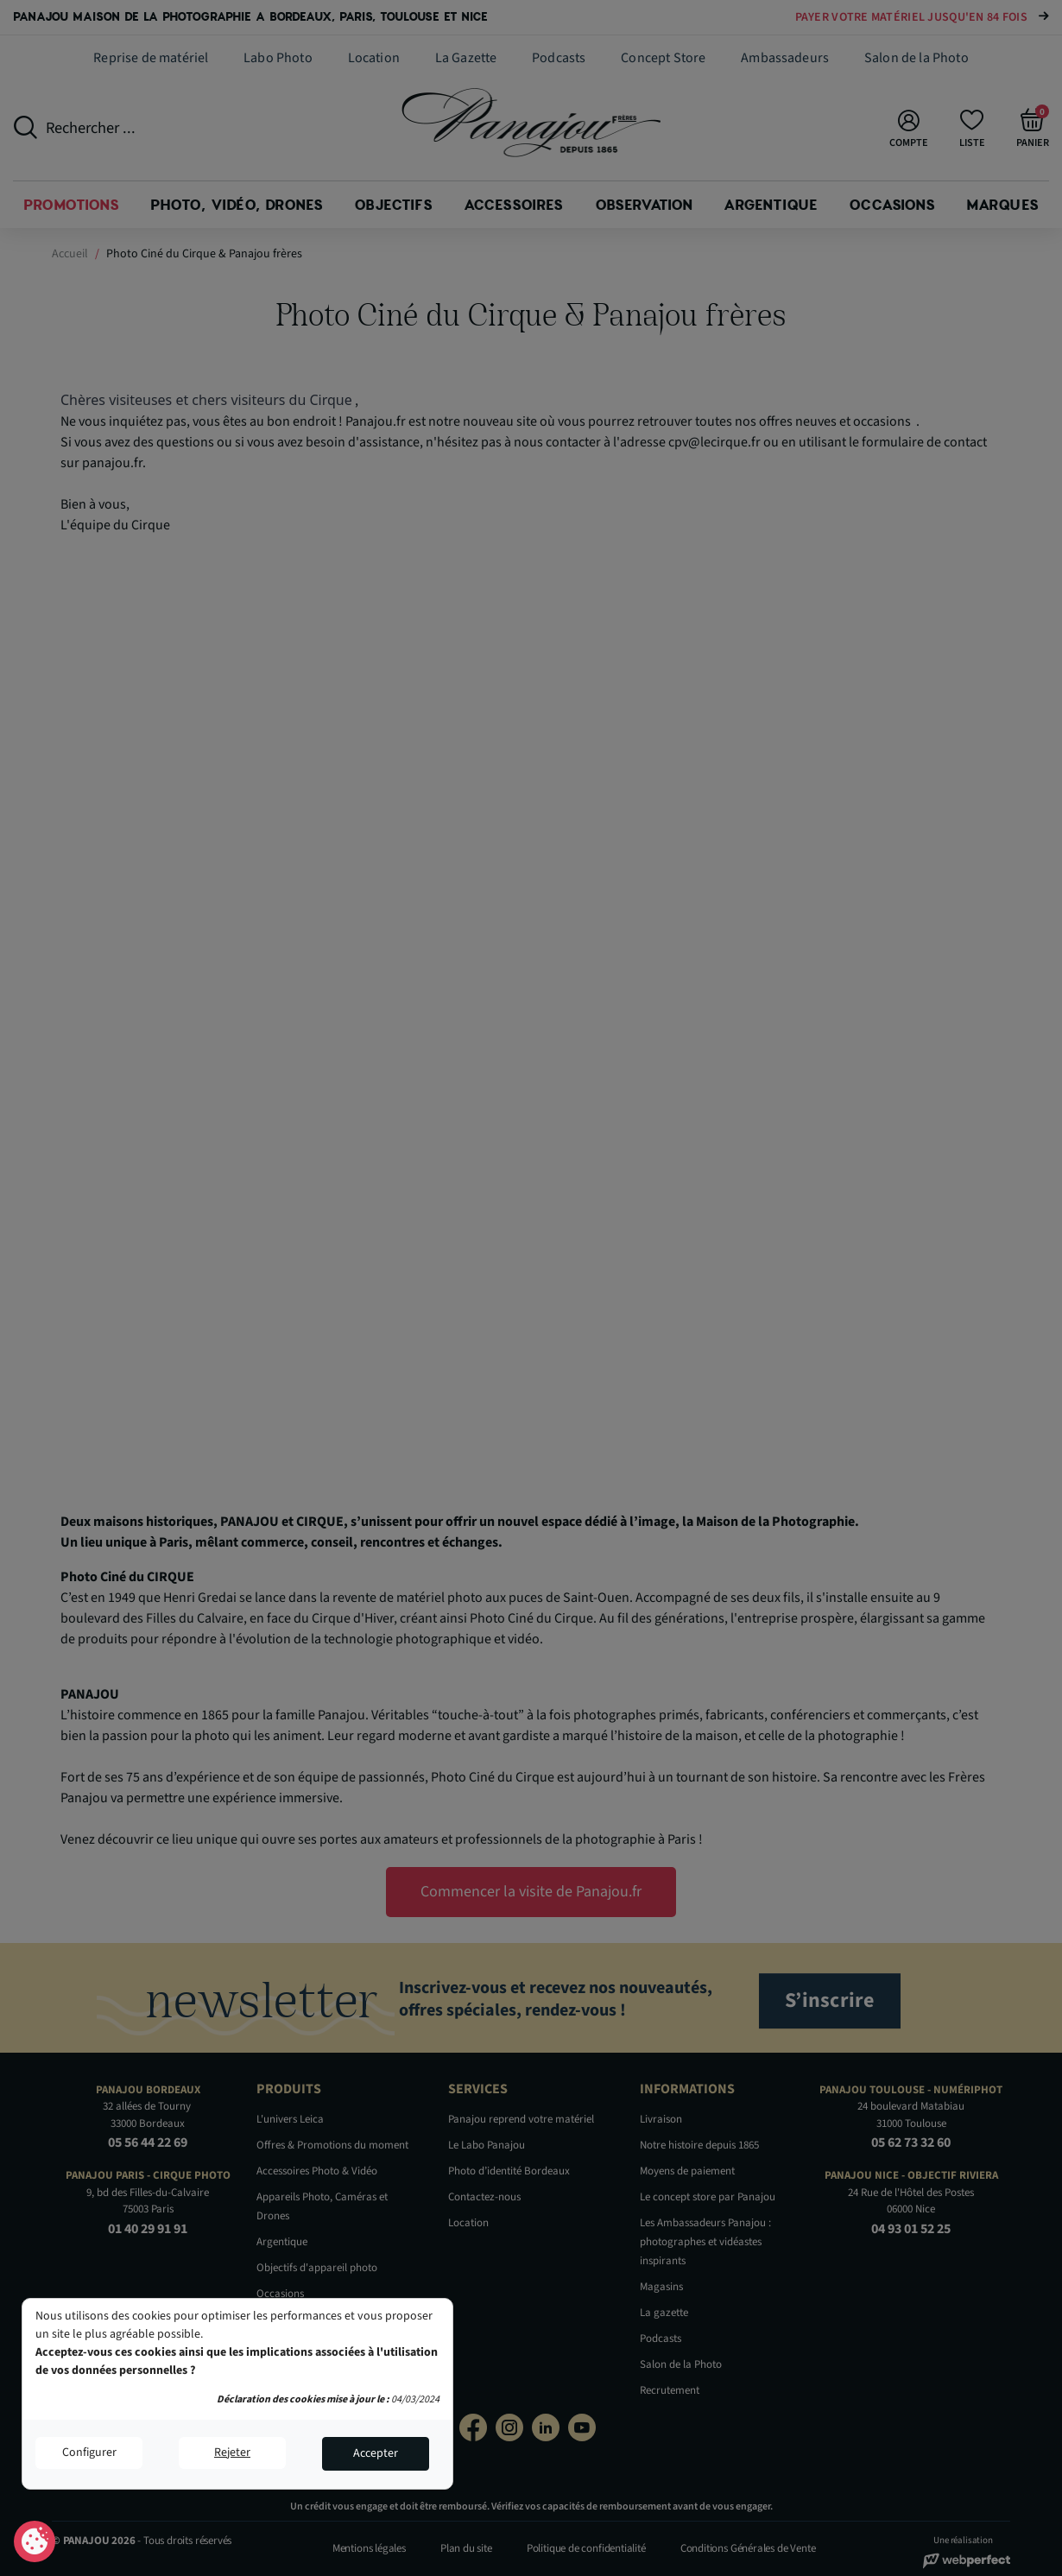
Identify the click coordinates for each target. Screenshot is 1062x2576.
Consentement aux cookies (35, 2542)
